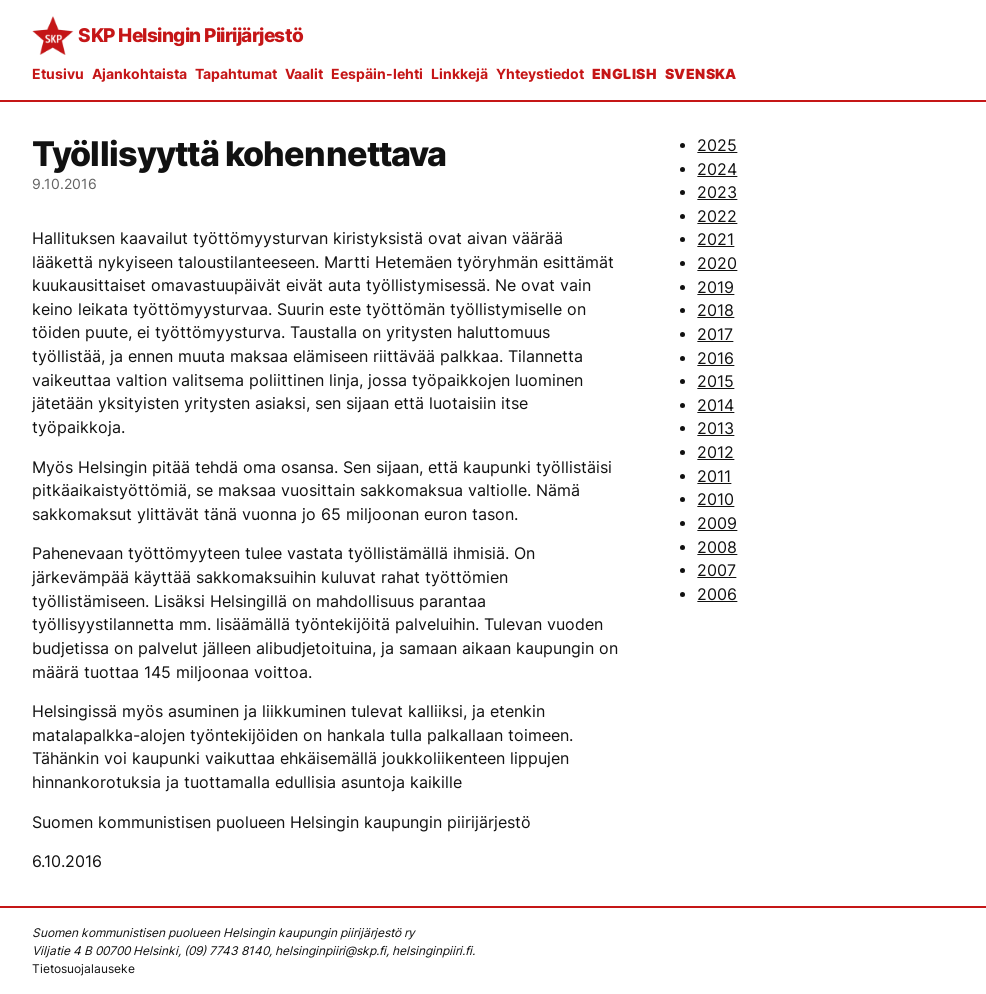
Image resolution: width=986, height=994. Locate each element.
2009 (717, 523)
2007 (716, 570)
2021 (715, 239)
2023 (717, 192)
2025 (717, 145)
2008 (717, 547)
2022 (717, 216)
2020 (717, 263)
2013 (715, 428)
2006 (717, 594)
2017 (715, 334)
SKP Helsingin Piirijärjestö (191, 35)
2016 (715, 358)
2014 (715, 405)
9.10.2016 (64, 183)
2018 (715, 310)
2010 (715, 499)
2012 (715, 452)
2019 (715, 287)
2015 (715, 381)
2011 (714, 476)
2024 (717, 169)
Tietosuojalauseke (83, 968)
